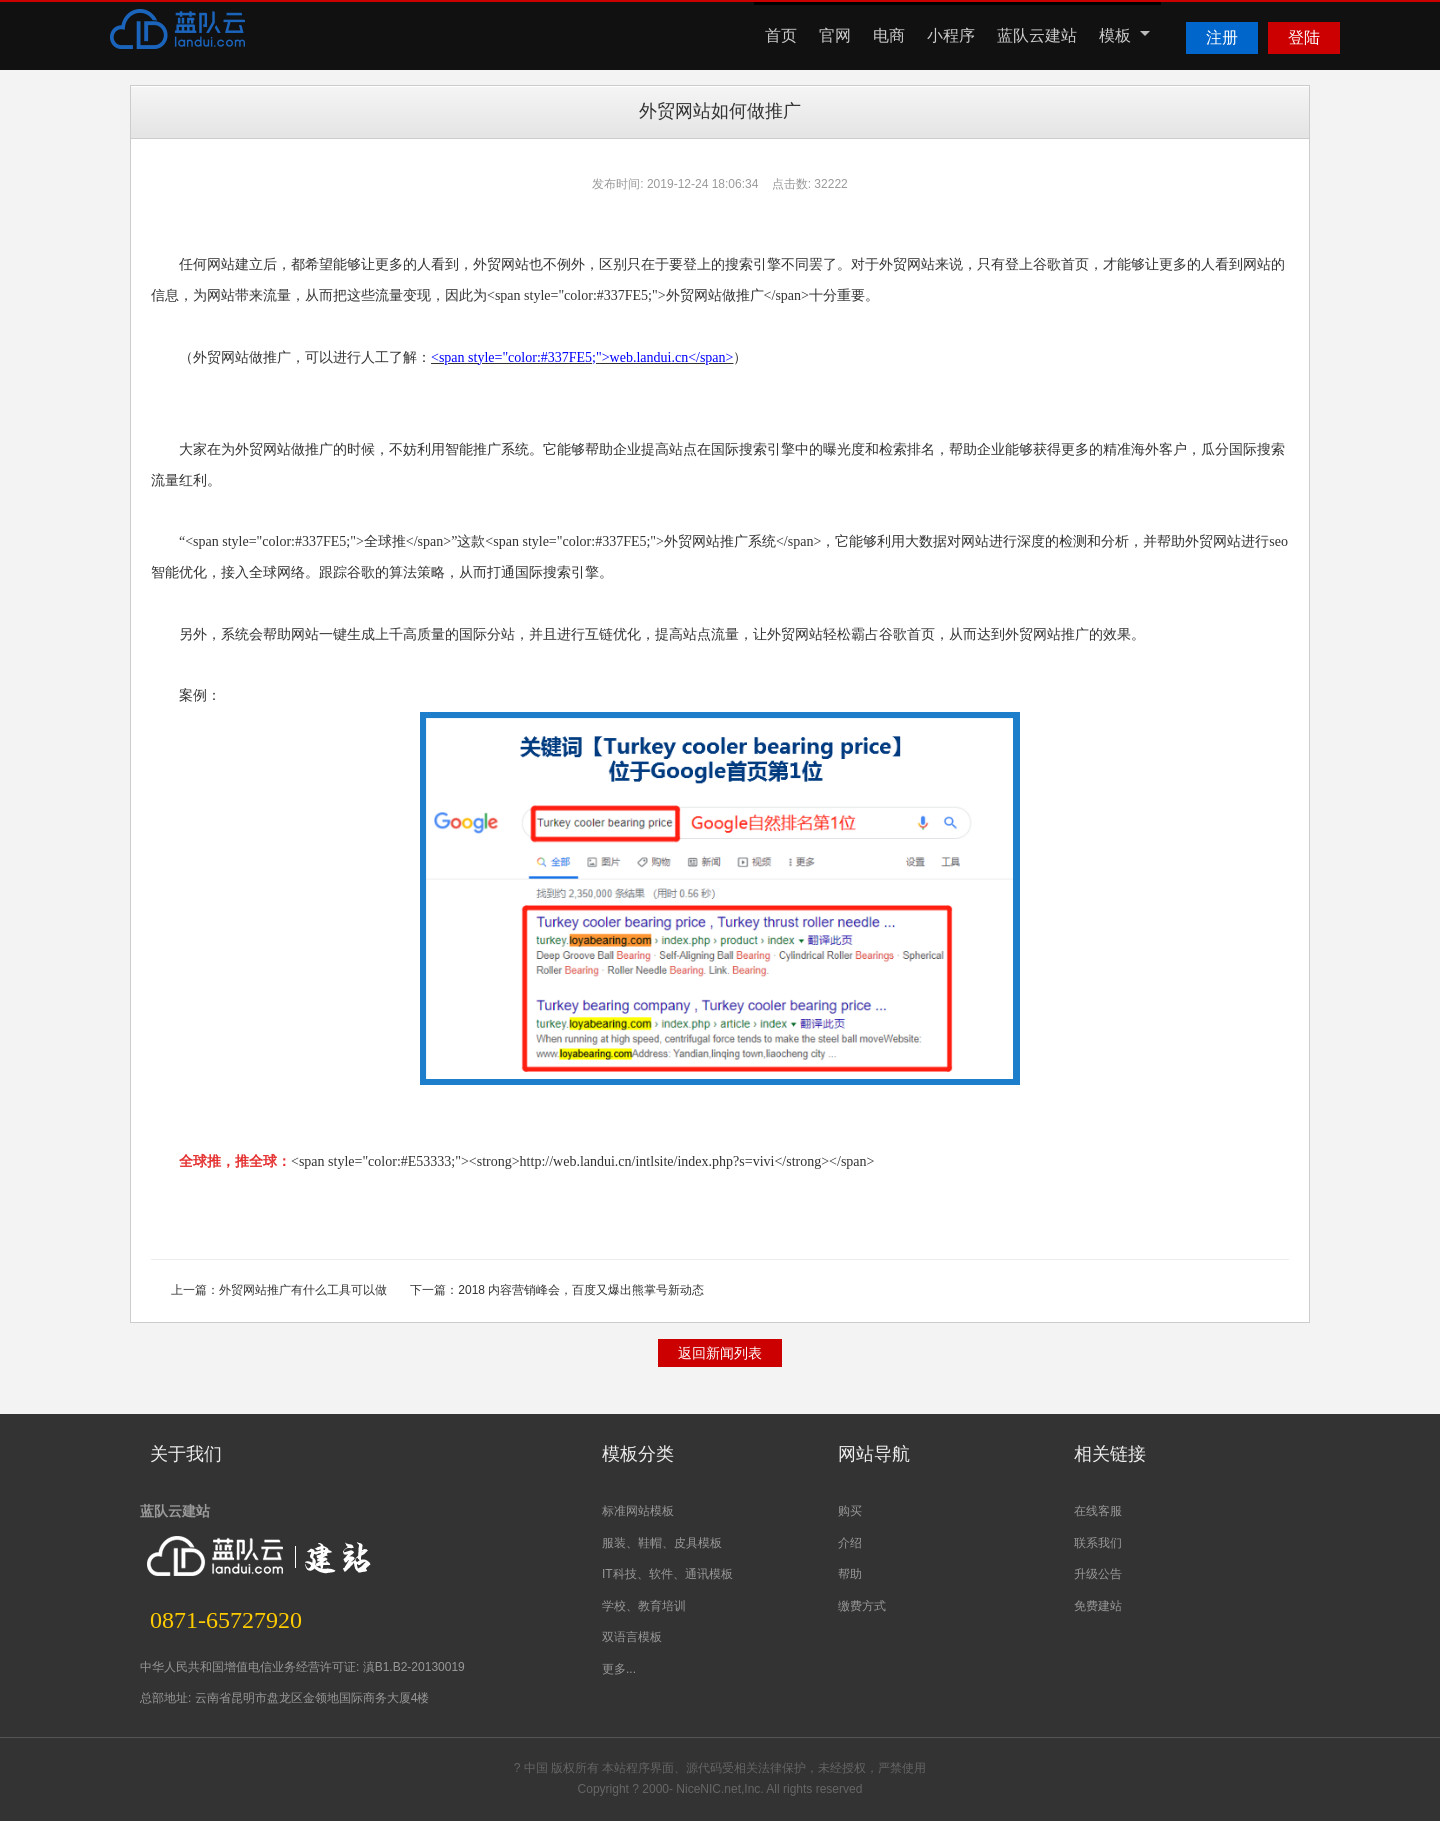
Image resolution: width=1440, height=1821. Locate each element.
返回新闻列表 (720, 1353)
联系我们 (1098, 1543)
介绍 (850, 1543)
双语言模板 (632, 1637)
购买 (850, 1511)
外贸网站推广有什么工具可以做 (303, 1290)
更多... (619, 1669)
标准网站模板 (638, 1511)
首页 (781, 35)
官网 (835, 35)
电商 (889, 35)
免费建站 (1098, 1606)
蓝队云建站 (1037, 35)
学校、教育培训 (644, 1606)
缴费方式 (862, 1606)
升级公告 (1098, 1574)
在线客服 (1098, 1511)
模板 (1124, 35)
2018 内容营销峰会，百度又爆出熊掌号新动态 (581, 1290)
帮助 (850, 1574)
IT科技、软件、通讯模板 (667, 1574)
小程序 (951, 35)
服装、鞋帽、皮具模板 (662, 1543)
